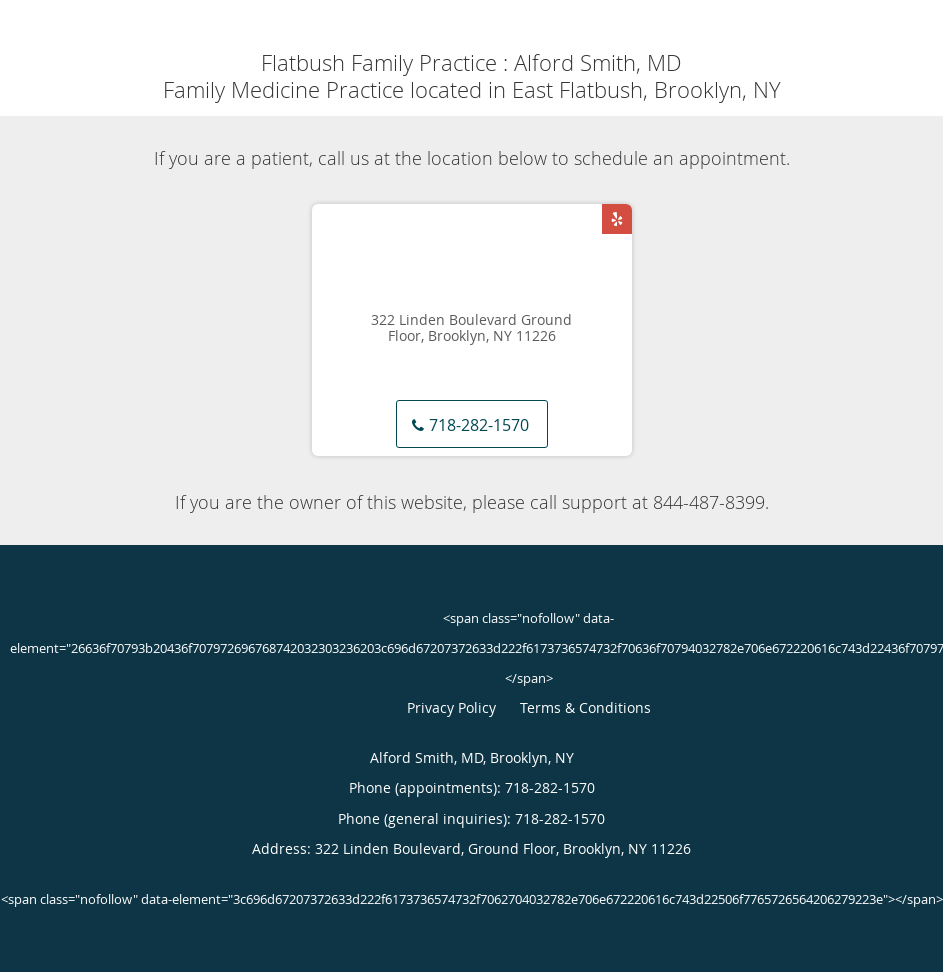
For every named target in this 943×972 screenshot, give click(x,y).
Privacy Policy (451, 707)
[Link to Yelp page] (617, 219)
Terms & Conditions (585, 707)
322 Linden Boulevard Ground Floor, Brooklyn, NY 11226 (471, 329)
